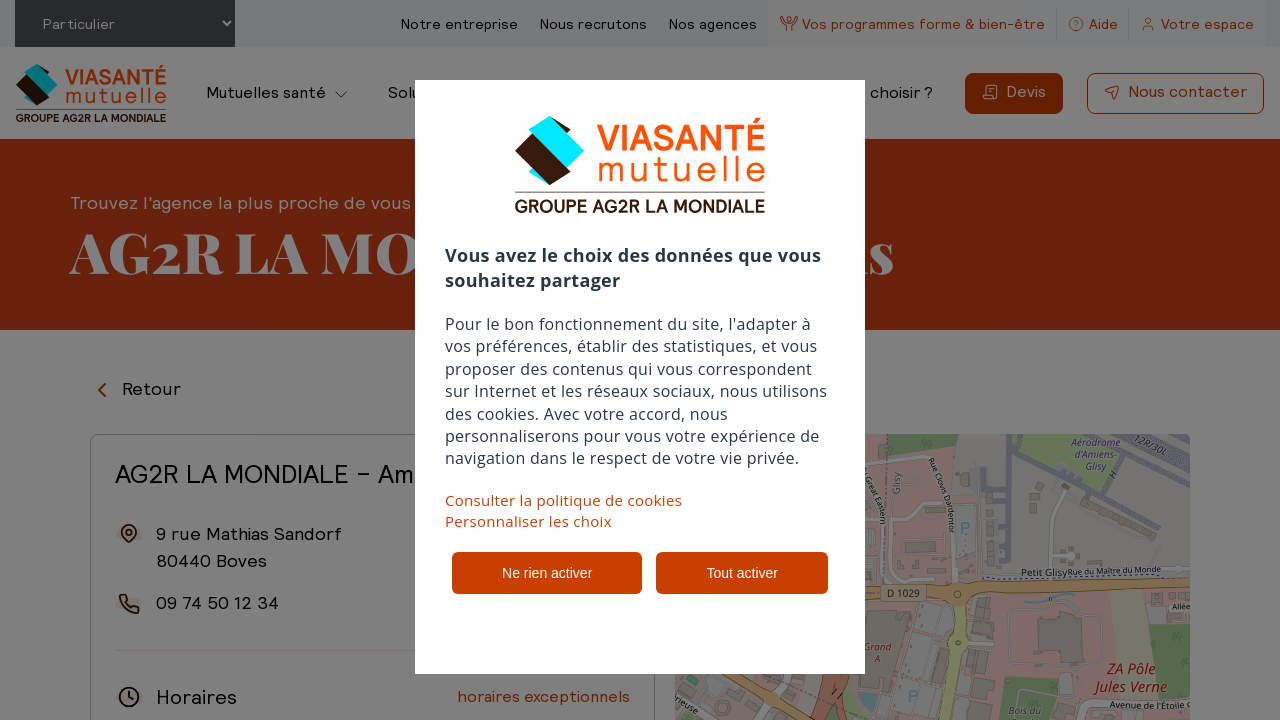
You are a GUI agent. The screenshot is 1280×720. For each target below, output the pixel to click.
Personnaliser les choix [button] (528, 521)
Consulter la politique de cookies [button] (563, 500)
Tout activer (742, 573)
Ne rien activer (547, 573)
